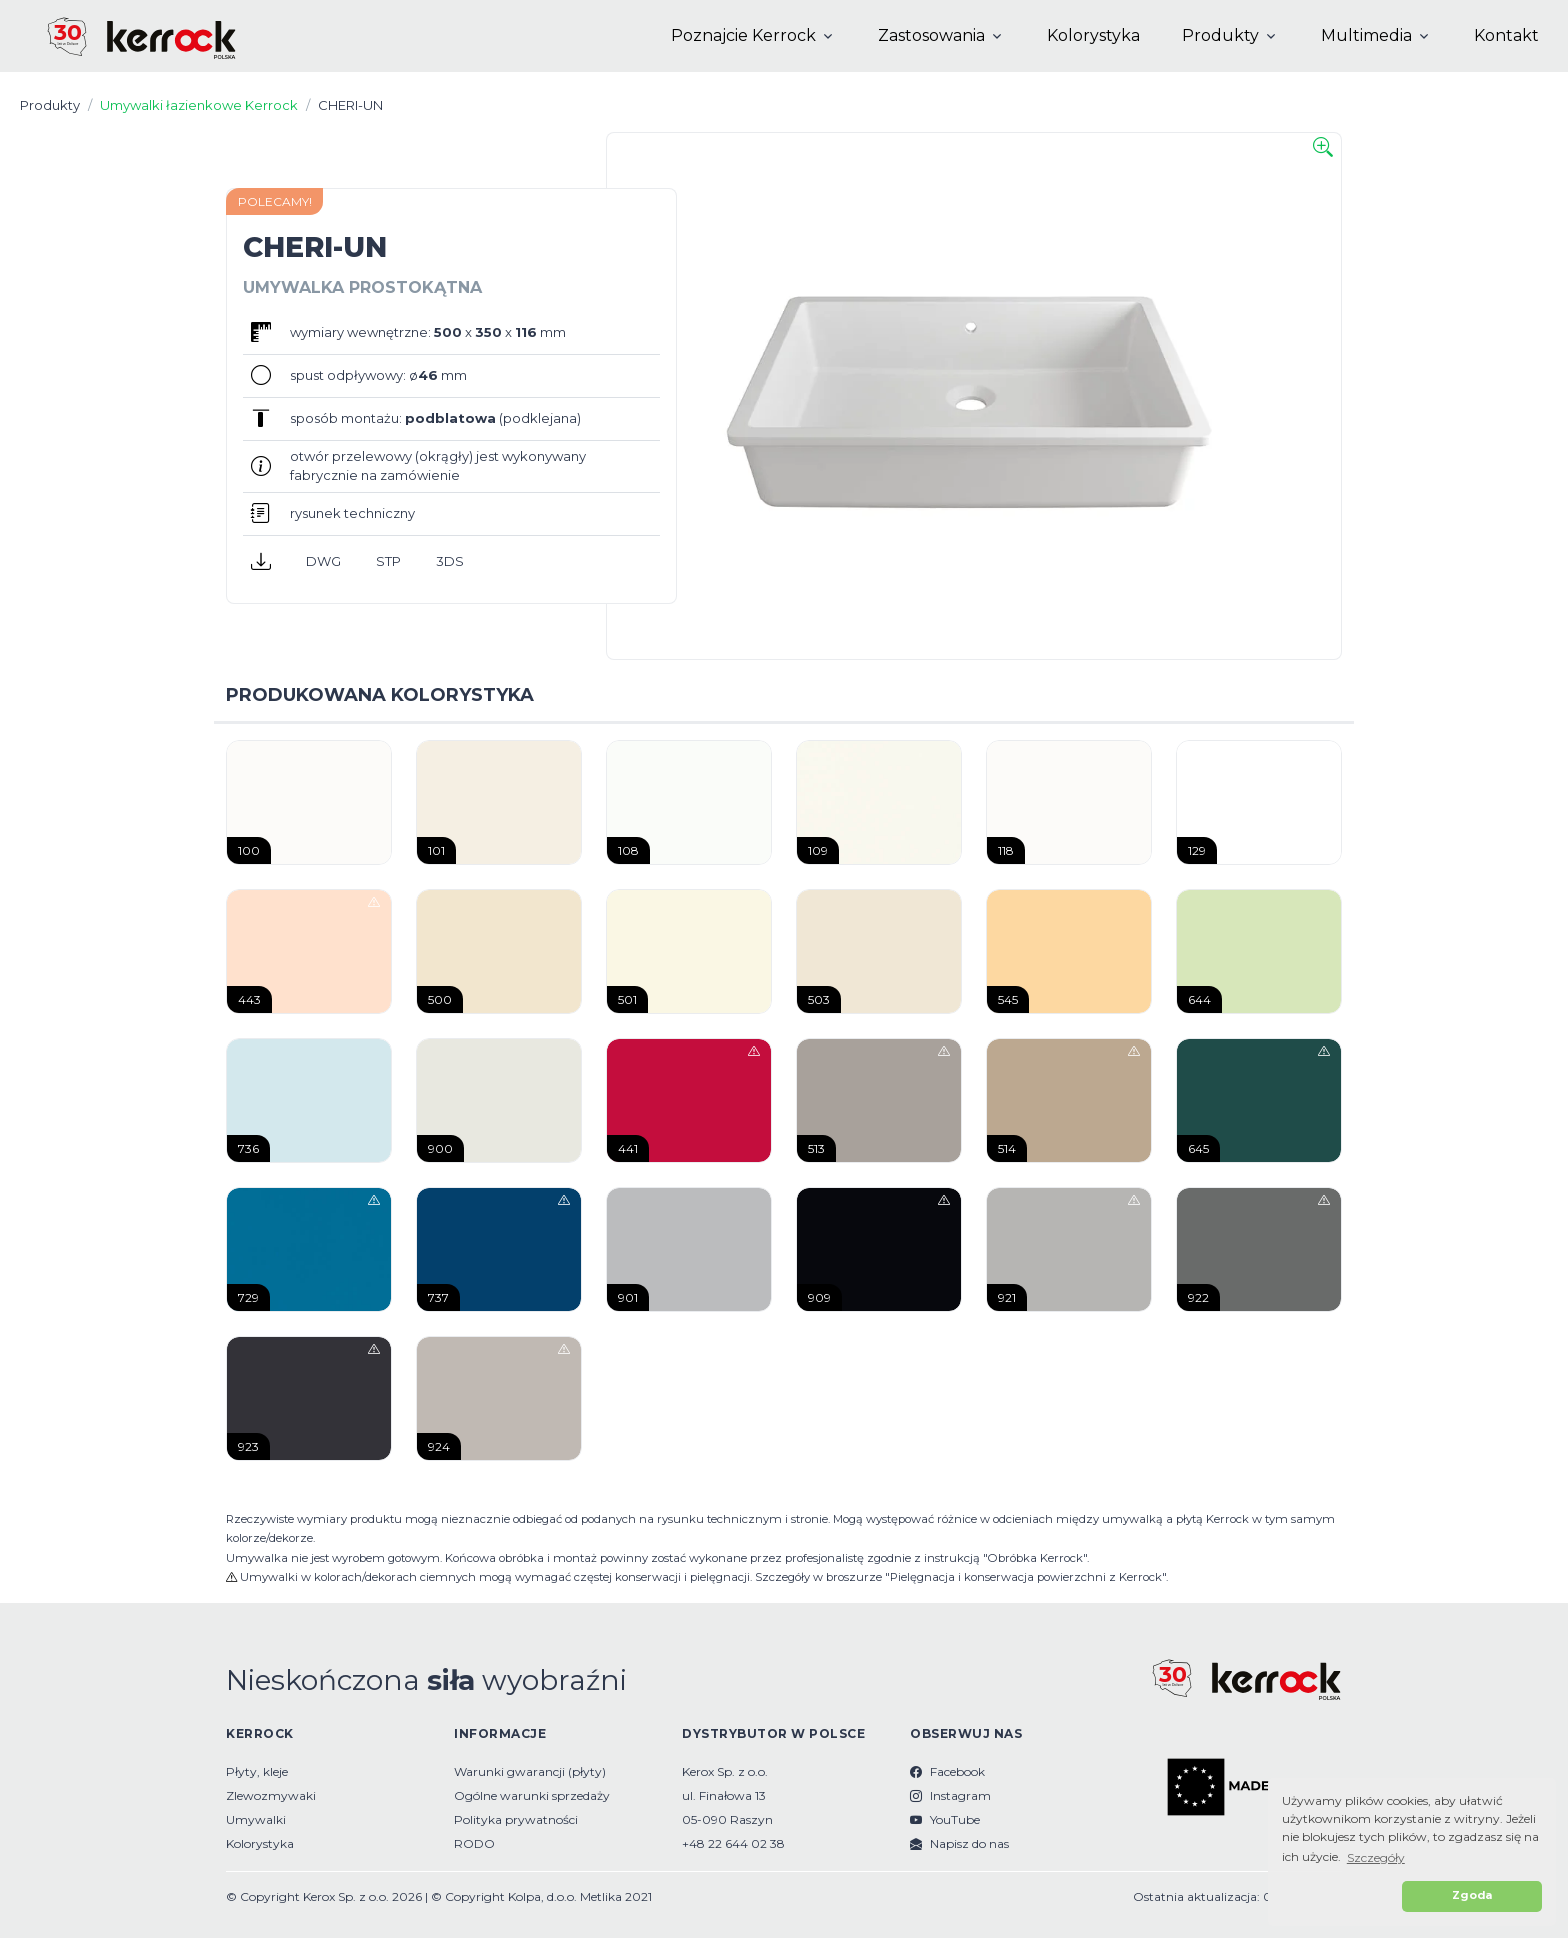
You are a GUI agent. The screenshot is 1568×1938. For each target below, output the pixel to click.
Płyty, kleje (257, 1771)
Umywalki (256, 1819)
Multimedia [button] (1366, 35)
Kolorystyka (1093, 35)
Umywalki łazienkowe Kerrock (199, 105)
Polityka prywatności (516, 1819)
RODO (474, 1843)
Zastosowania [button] (931, 35)
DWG (323, 561)
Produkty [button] (1220, 35)
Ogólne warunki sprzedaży (532, 1795)
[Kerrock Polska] (124, 36)
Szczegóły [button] (1376, 1857)
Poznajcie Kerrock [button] (743, 35)
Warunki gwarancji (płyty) (530, 1771)
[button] (1339, 1896)
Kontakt (1506, 35)
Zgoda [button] (1472, 1895)
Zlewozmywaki (271, 1795)
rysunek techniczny (352, 513)
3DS (450, 561)
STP (388, 561)
